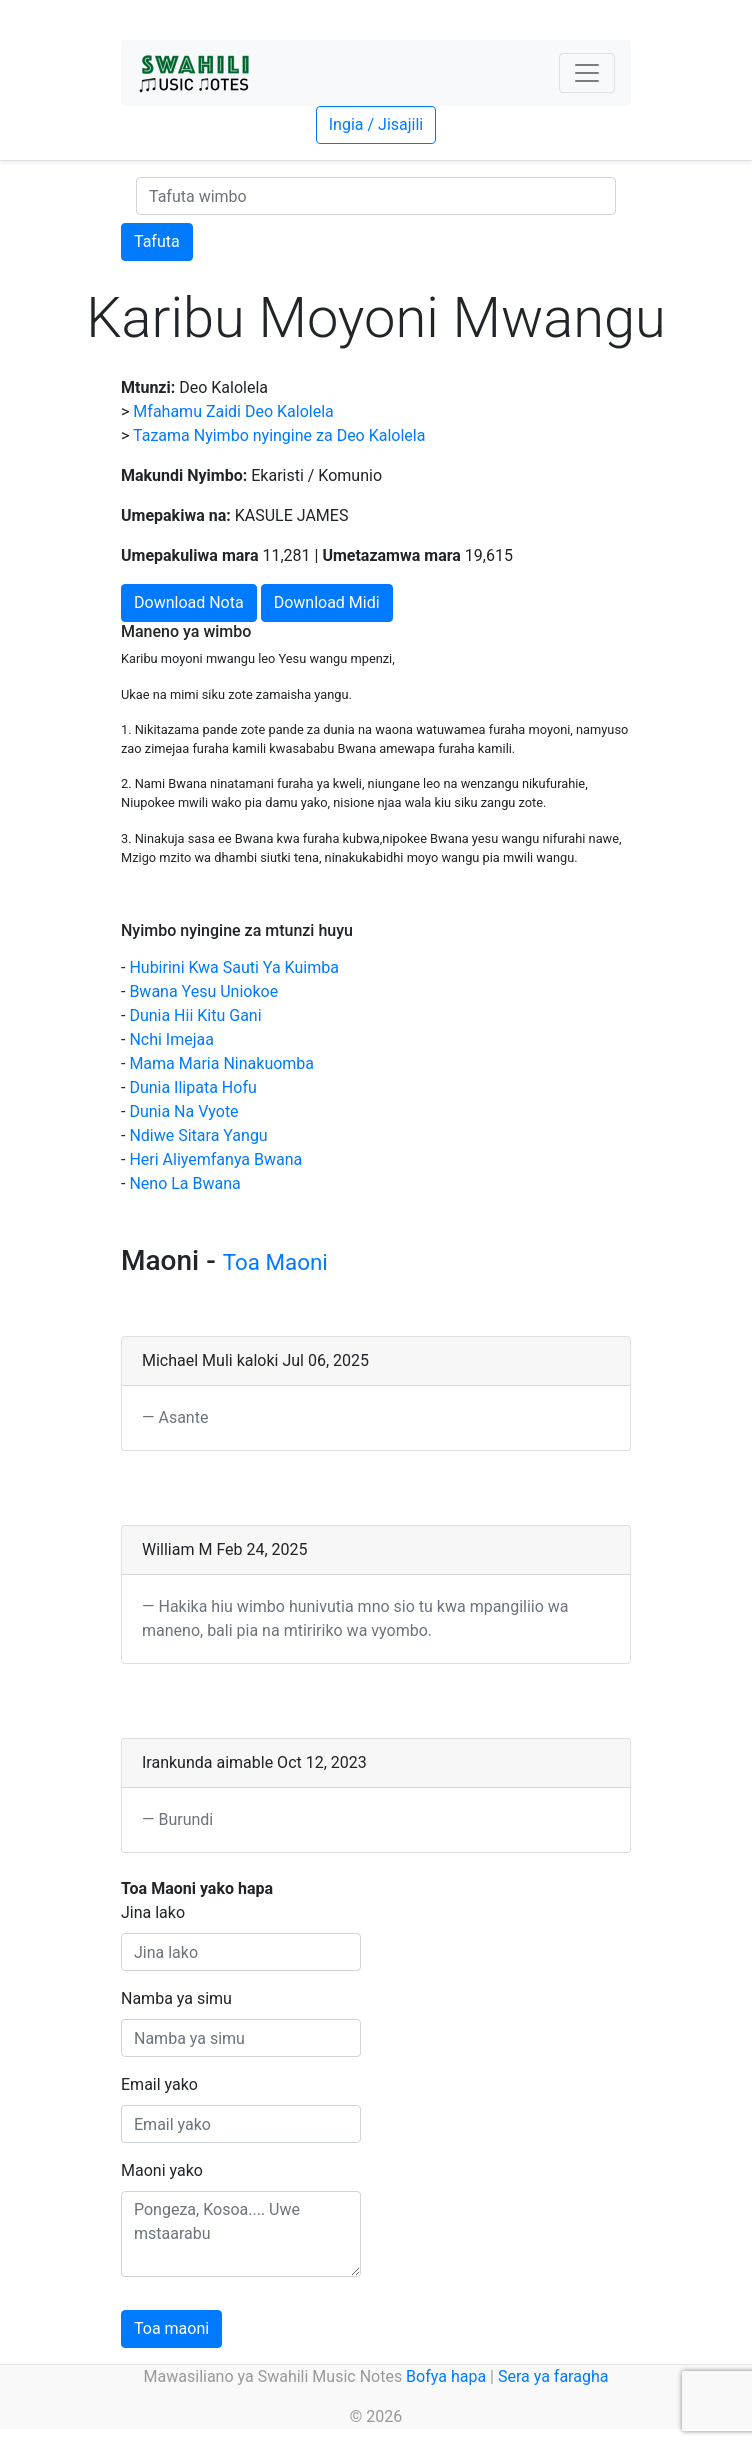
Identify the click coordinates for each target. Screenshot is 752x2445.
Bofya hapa (446, 2376)
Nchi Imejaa (171, 1039)
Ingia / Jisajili (376, 124)
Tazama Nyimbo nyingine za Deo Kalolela (279, 435)
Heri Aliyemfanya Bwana (215, 1159)
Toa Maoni (275, 1262)
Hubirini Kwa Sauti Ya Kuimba (233, 967)
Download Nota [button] (189, 602)
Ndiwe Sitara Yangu (198, 1135)
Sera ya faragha (553, 2376)
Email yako (159, 2084)
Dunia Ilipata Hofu (192, 1087)
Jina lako (153, 1912)
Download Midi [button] (327, 602)
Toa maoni (171, 2328)
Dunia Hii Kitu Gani (195, 1015)
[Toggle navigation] (587, 73)
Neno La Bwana (184, 1183)
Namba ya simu (176, 1998)
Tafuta (157, 241)
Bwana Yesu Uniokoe (203, 991)
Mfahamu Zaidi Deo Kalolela (233, 411)
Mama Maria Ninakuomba (221, 1063)
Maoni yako (162, 2170)
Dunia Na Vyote (183, 1111)
